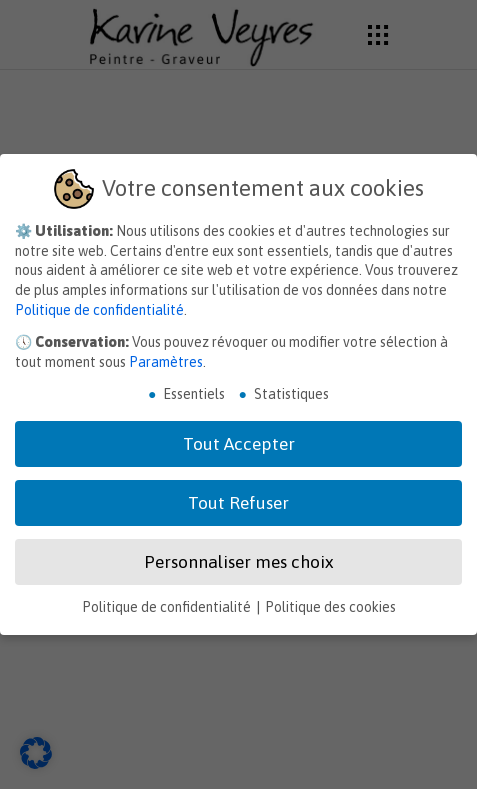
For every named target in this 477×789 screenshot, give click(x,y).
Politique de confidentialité (99, 310)
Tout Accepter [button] (239, 444)
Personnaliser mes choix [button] (238, 562)
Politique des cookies (330, 607)
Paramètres (166, 362)
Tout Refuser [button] (238, 503)
